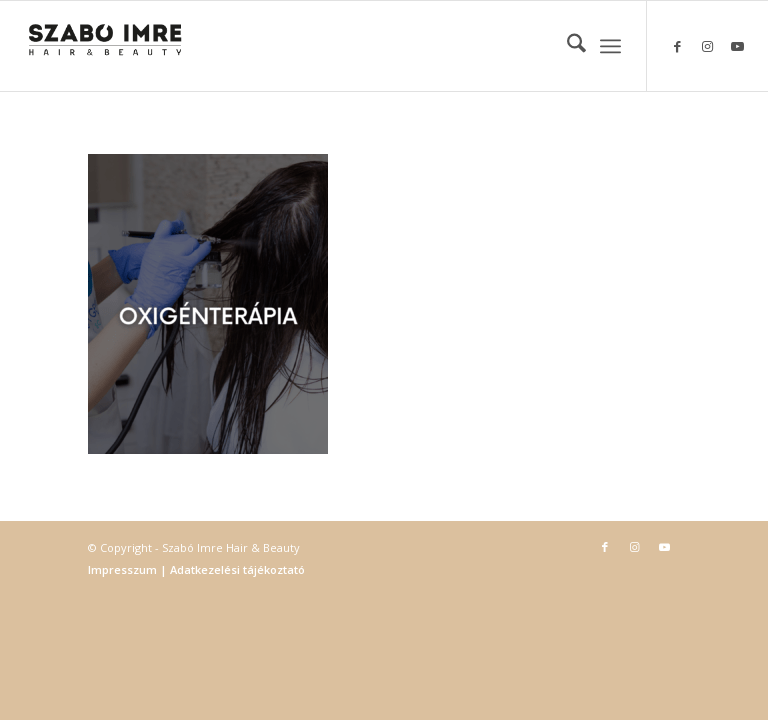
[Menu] (610, 46)
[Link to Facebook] (678, 46)
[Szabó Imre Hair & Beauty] (105, 46)
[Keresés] (566, 46)
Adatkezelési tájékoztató (236, 569)
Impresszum (124, 569)
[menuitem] (566, 46)
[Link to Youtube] (738, 46)
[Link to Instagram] (708, 46)
